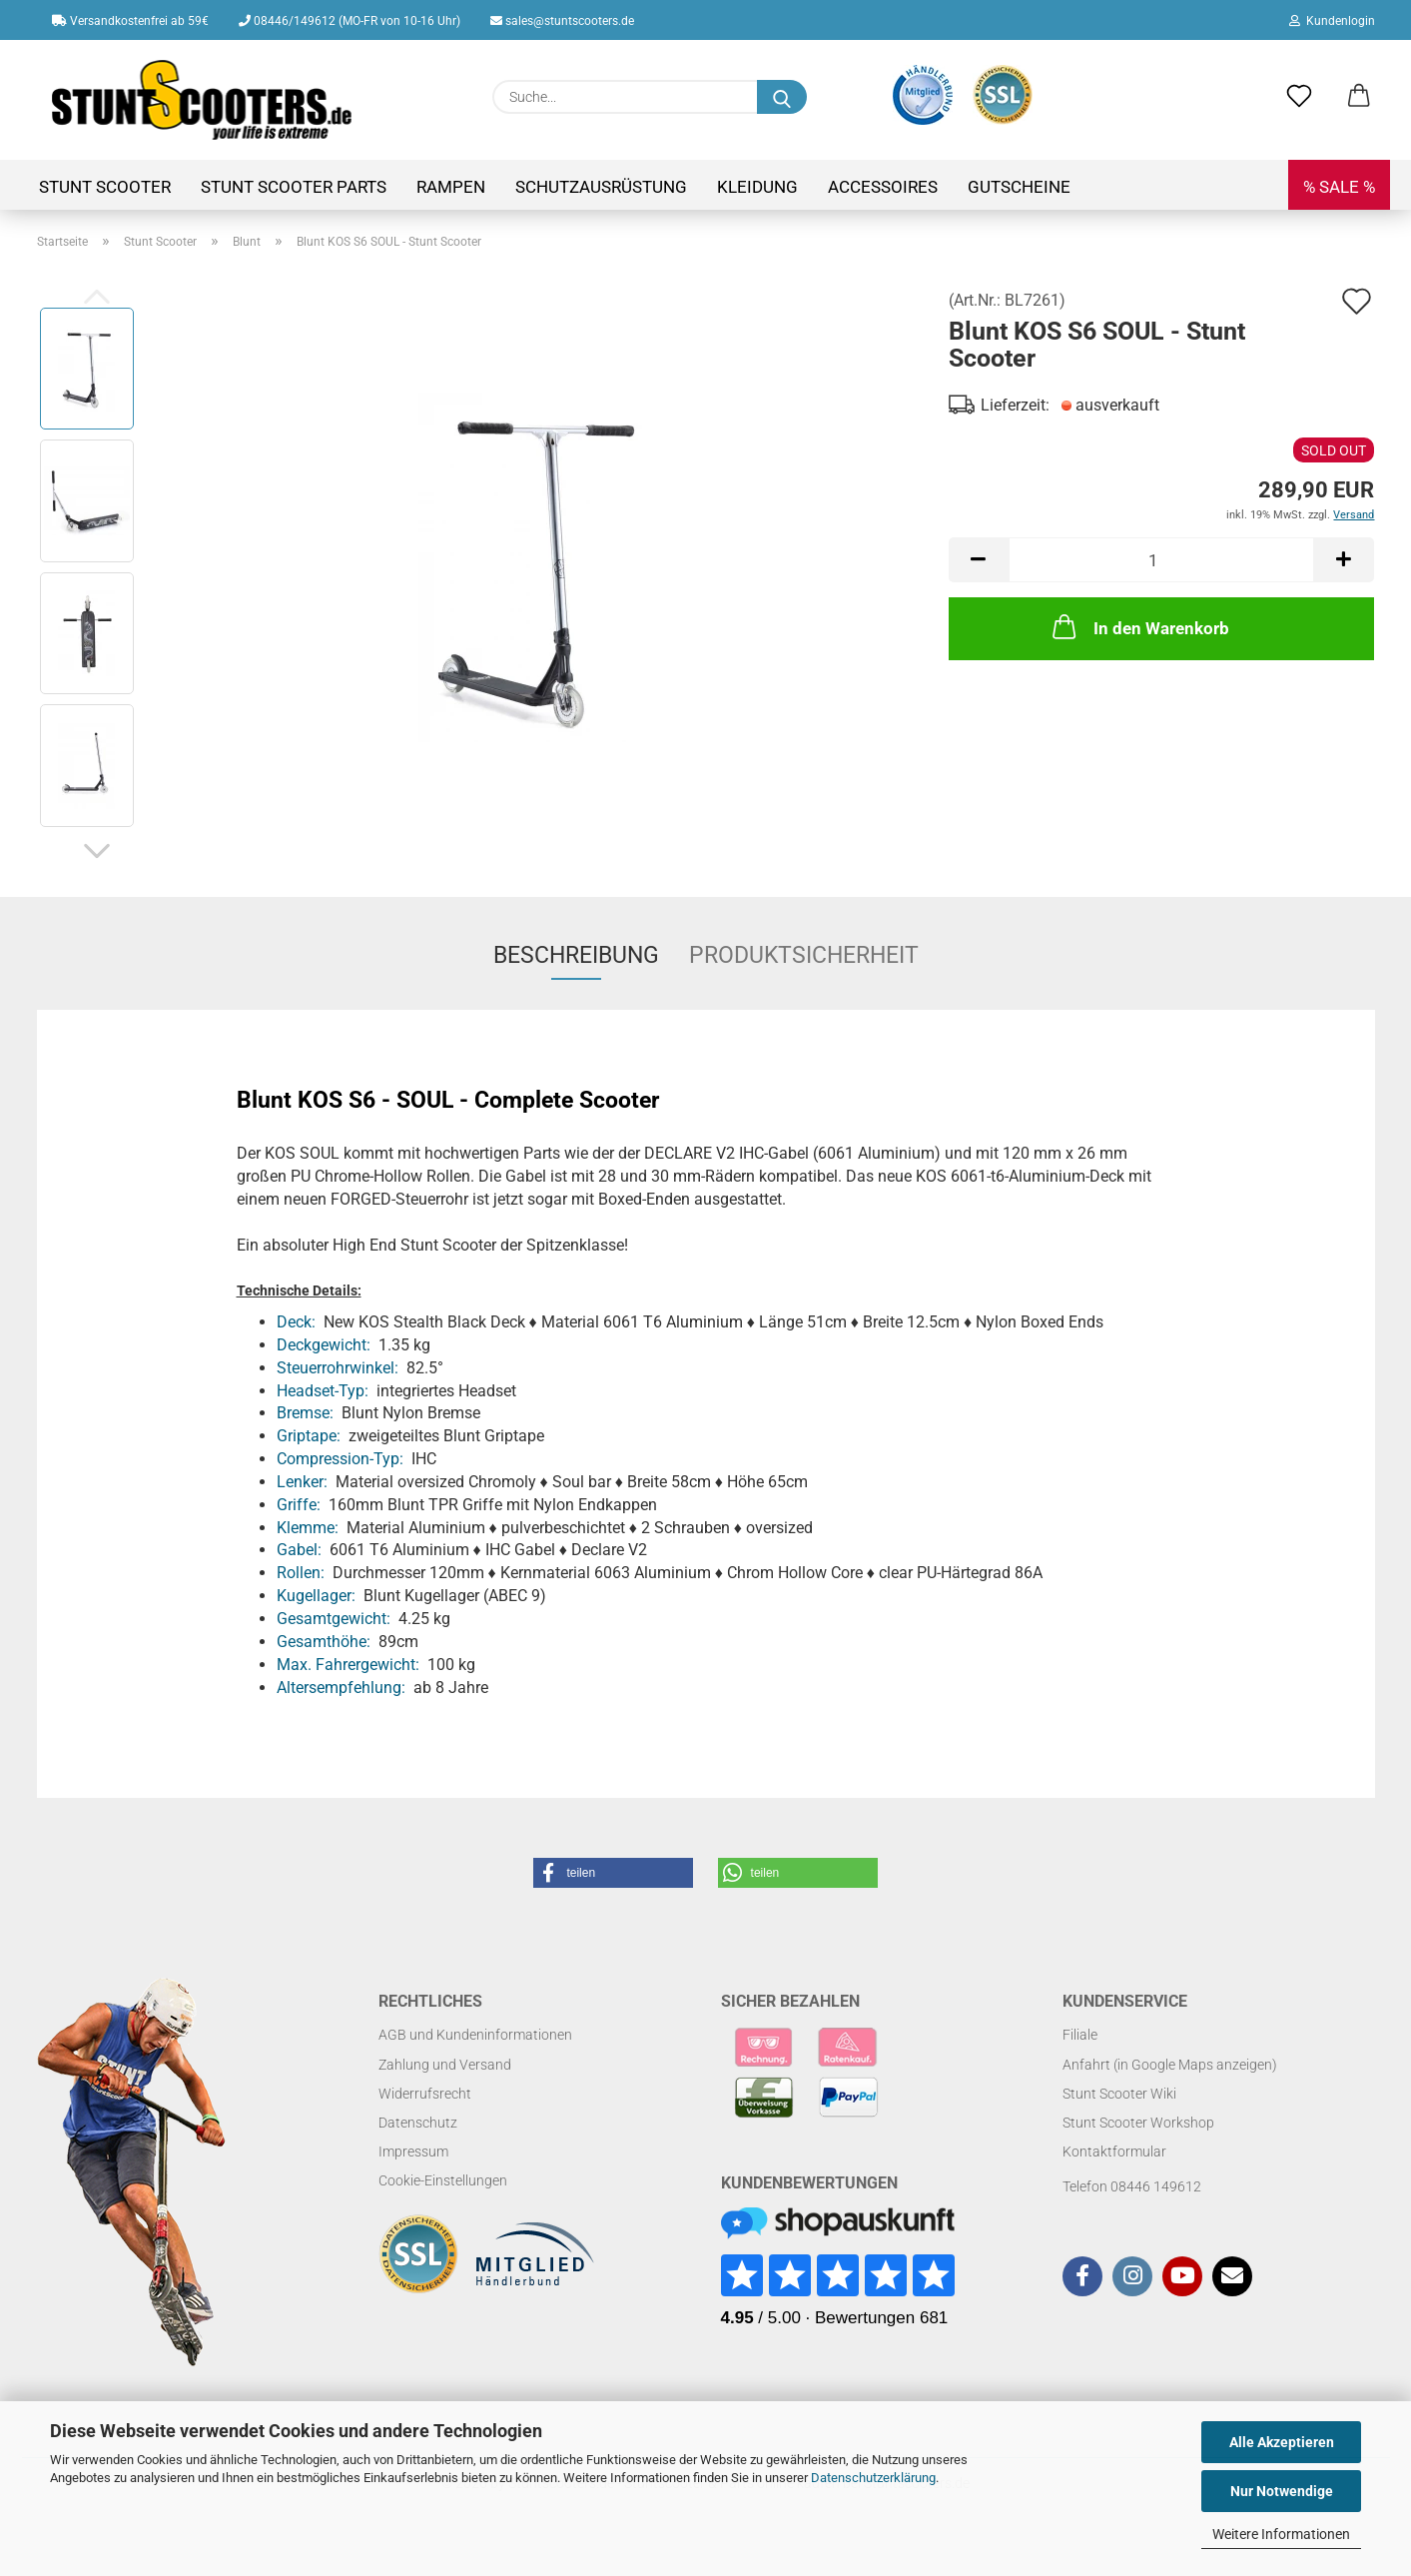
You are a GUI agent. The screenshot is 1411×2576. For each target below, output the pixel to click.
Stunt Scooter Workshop (1138, 2123)
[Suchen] (782, 97)
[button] (1359, 97)
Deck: (296, 1321)
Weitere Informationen (1281, 2534)
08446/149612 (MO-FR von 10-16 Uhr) (349, 21)
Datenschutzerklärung (873, 2477)
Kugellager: (316, 1595)
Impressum (413, 2151)
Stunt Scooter (105, 187)
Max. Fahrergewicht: (348, 1664)
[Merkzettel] (1299, 97)
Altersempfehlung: (341, 1687)
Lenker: (302, 1481)
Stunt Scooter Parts (293, 187)
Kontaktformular (1114, 2151)
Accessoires (883, 187)
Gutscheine (1019, 187)
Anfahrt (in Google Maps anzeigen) (1169, 2065)
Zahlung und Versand (444, 2065)
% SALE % (1339, 187)
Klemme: (308, 1527)
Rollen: (301, 1572)
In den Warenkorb (1139, 626)
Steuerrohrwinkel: (337, 1367)
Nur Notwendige (1281, 2491)
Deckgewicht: (323, 1344)
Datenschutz (417, 2123)
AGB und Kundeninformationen (475, 2035)
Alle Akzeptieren (1281, 2442)
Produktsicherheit (804, 955)
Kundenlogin (1332, 21)
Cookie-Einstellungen (442, 2180)
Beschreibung (576, 955)
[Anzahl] (1162, 559)
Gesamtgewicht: (333, 1618)
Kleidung (757, 187)
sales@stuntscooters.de (562, 21)
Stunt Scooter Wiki (1119, 2094)
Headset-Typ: (322, 1390)
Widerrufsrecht (424, 2094)
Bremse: (305, 1412)
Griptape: (309, 1435)
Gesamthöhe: (323, 1641)
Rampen (450, 187)
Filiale (1079, 2035)
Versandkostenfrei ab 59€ (130, 21)
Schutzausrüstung (601, 187)
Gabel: (299, 1549)
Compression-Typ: (340, 1458)
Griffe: (299, 1504)
